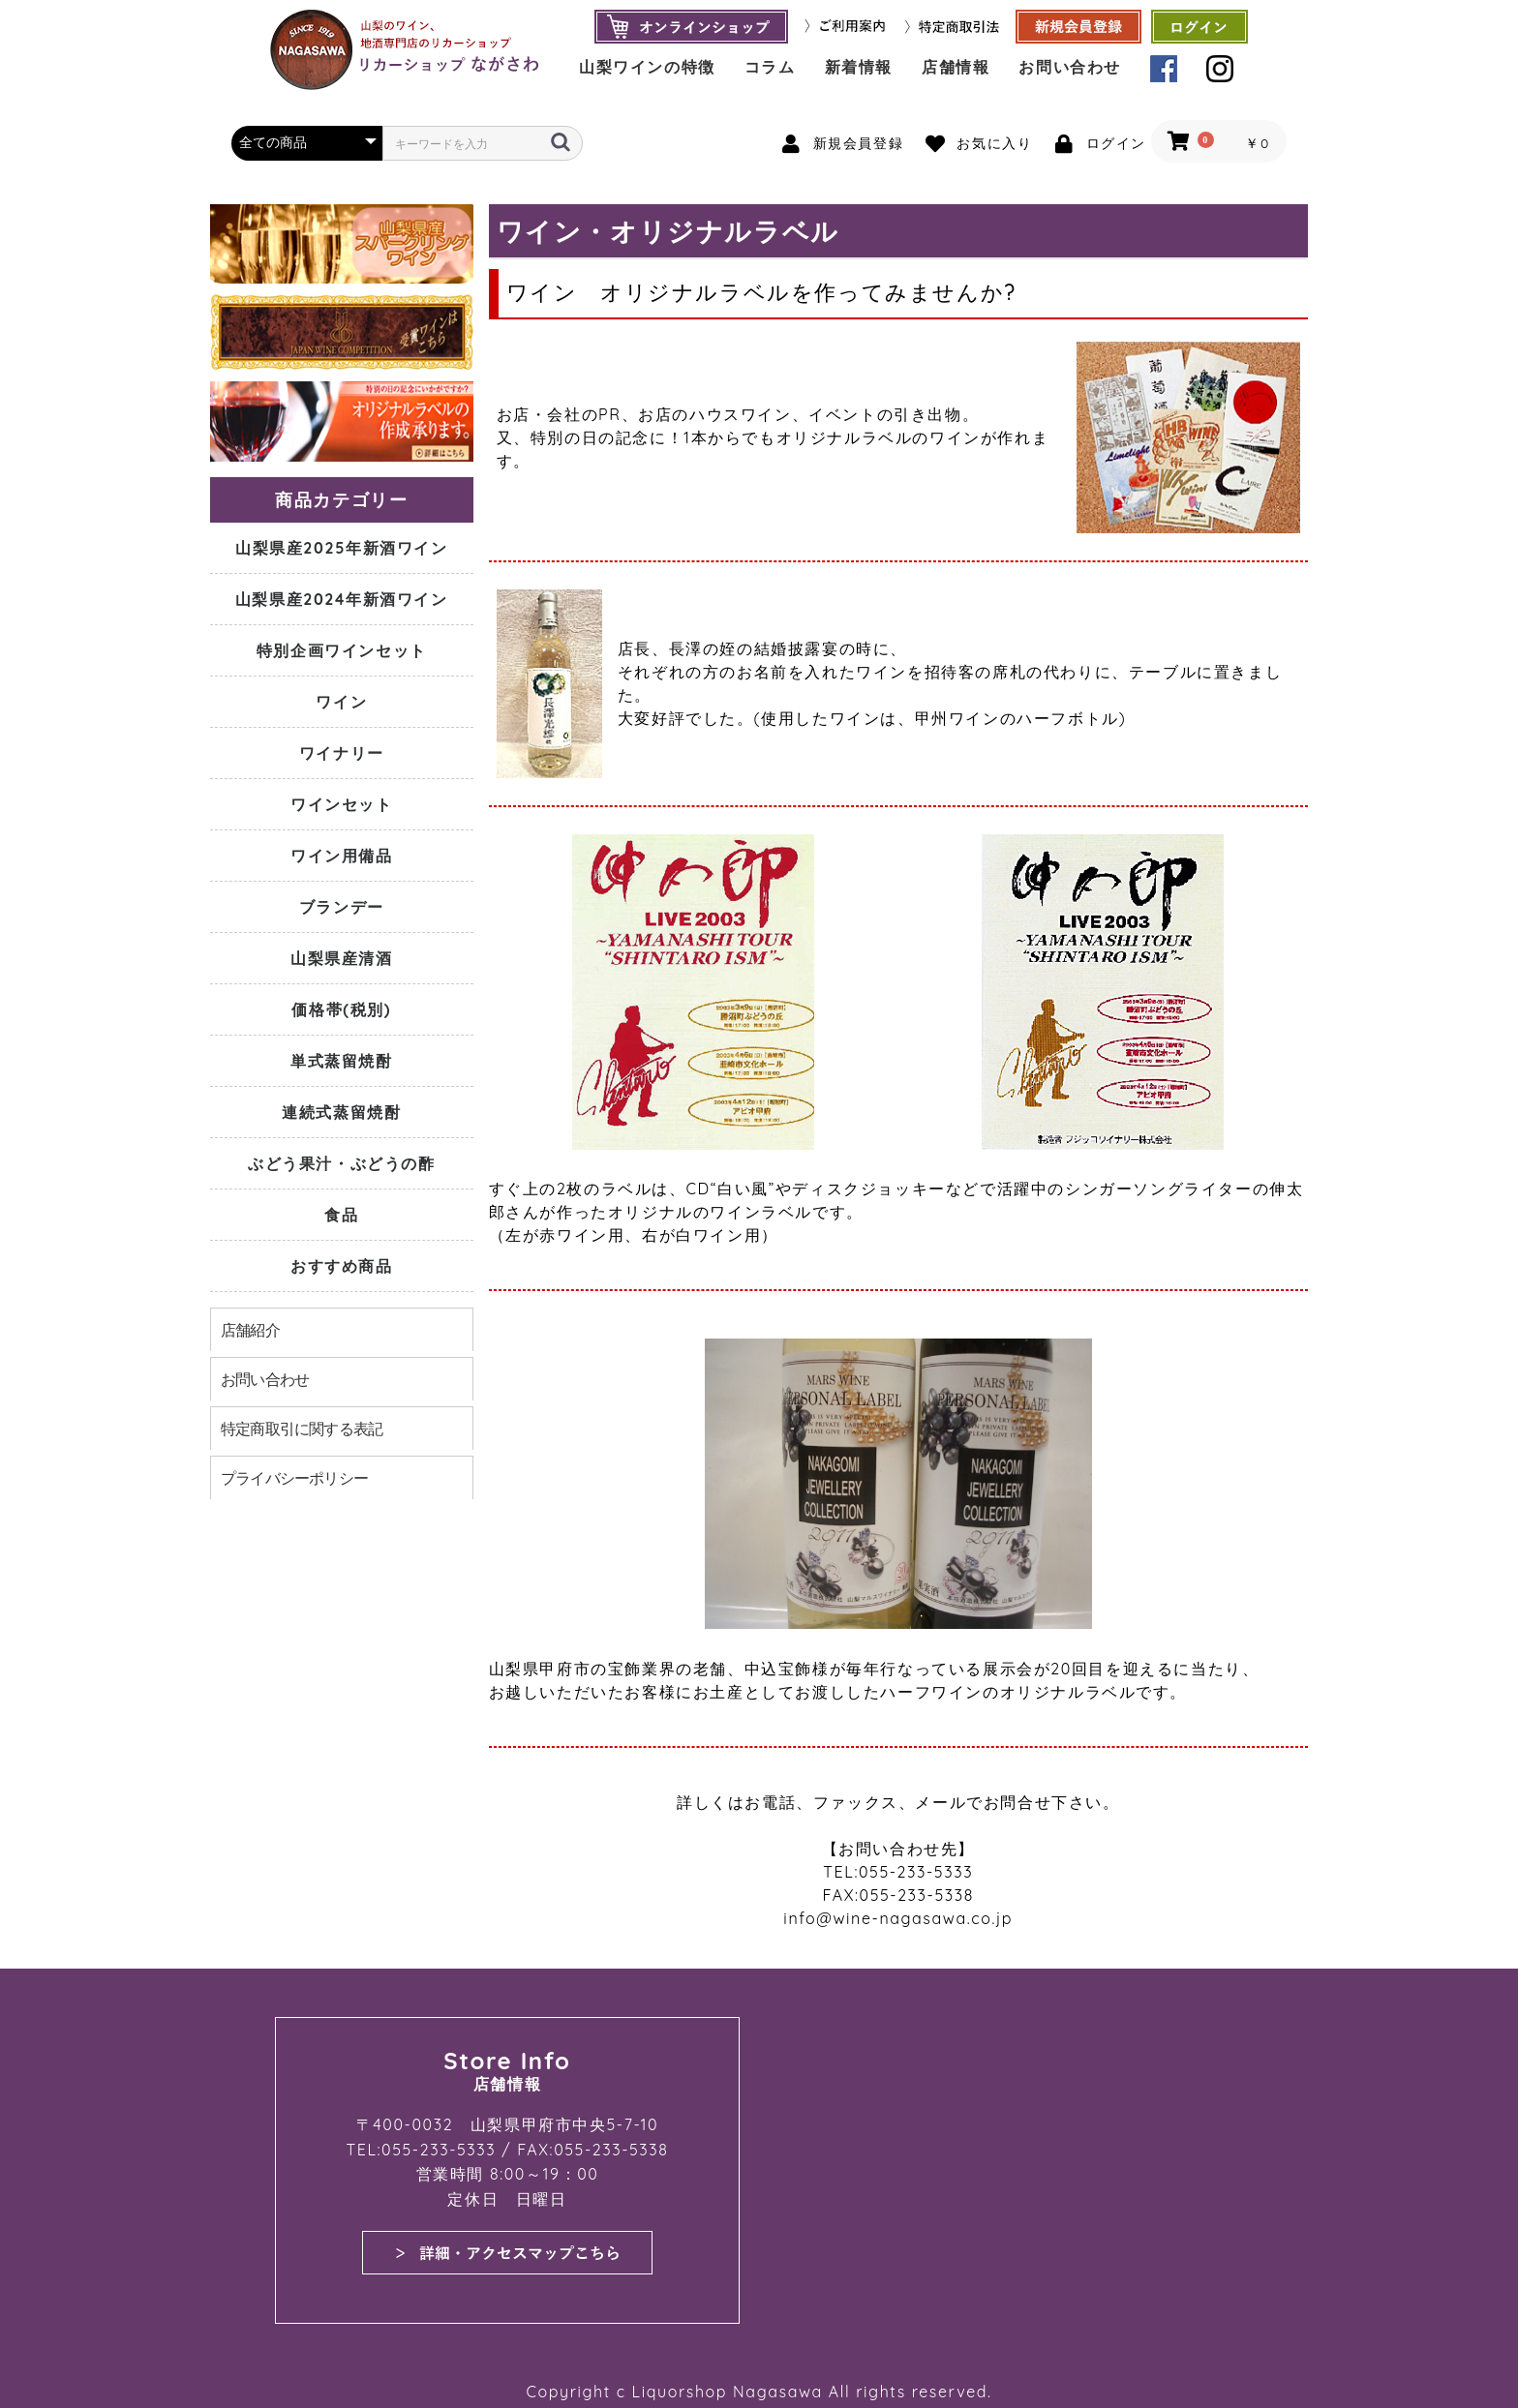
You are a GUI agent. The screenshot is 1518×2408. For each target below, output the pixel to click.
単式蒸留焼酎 (341, 1060)
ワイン (341, 701)
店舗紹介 (250, 1329)
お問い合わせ (1069, 66)
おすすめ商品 (341, 1266)
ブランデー (341, 907)
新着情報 (859, 66)
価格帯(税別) (341, 1009)
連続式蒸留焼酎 (341, 1112)
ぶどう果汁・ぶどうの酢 (342, 1163)
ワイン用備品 (341, 855)
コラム (770, 66)
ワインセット (341, 804)
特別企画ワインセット (342, 650)
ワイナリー (341, 753)
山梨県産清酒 (341, 958)
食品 (341, 1214)
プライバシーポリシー (294, 1478)
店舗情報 (955, 66)
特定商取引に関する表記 (301, 1428)
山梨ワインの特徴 (647, 66)
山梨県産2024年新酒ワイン (341, 599)
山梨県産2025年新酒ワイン (341, 547)
